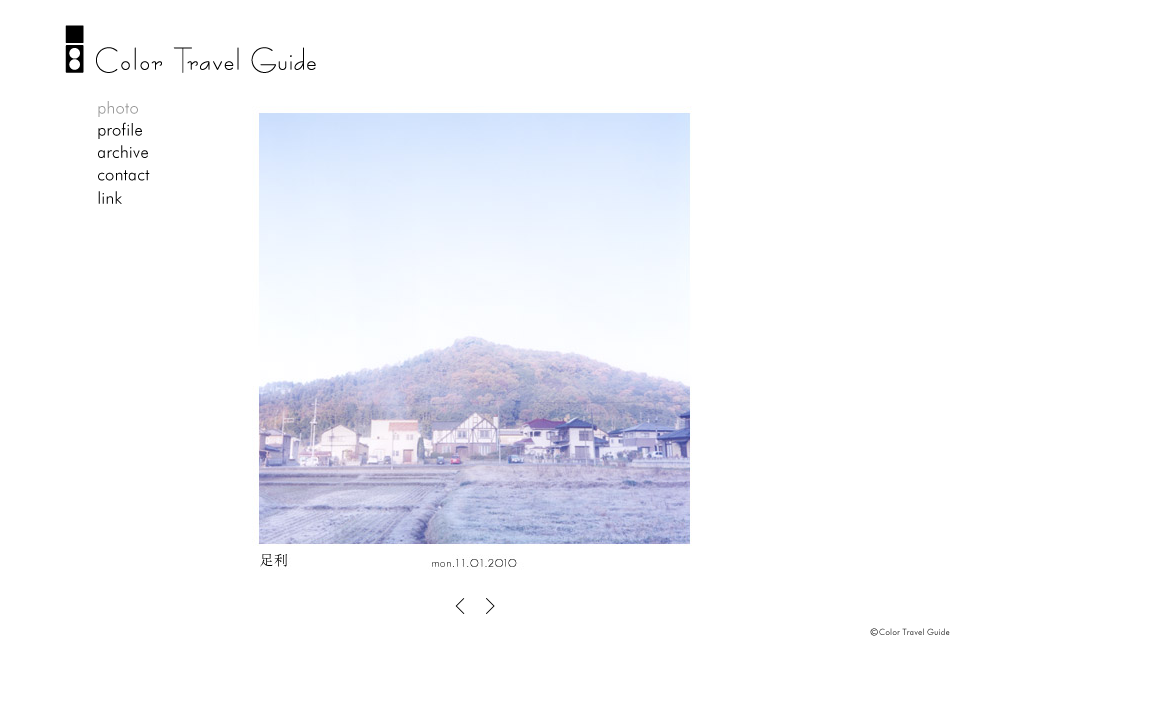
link (123, 198)
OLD (486, 606)
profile (123, 132)
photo (123, 110)
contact (123, 176)
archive (123, 154)
